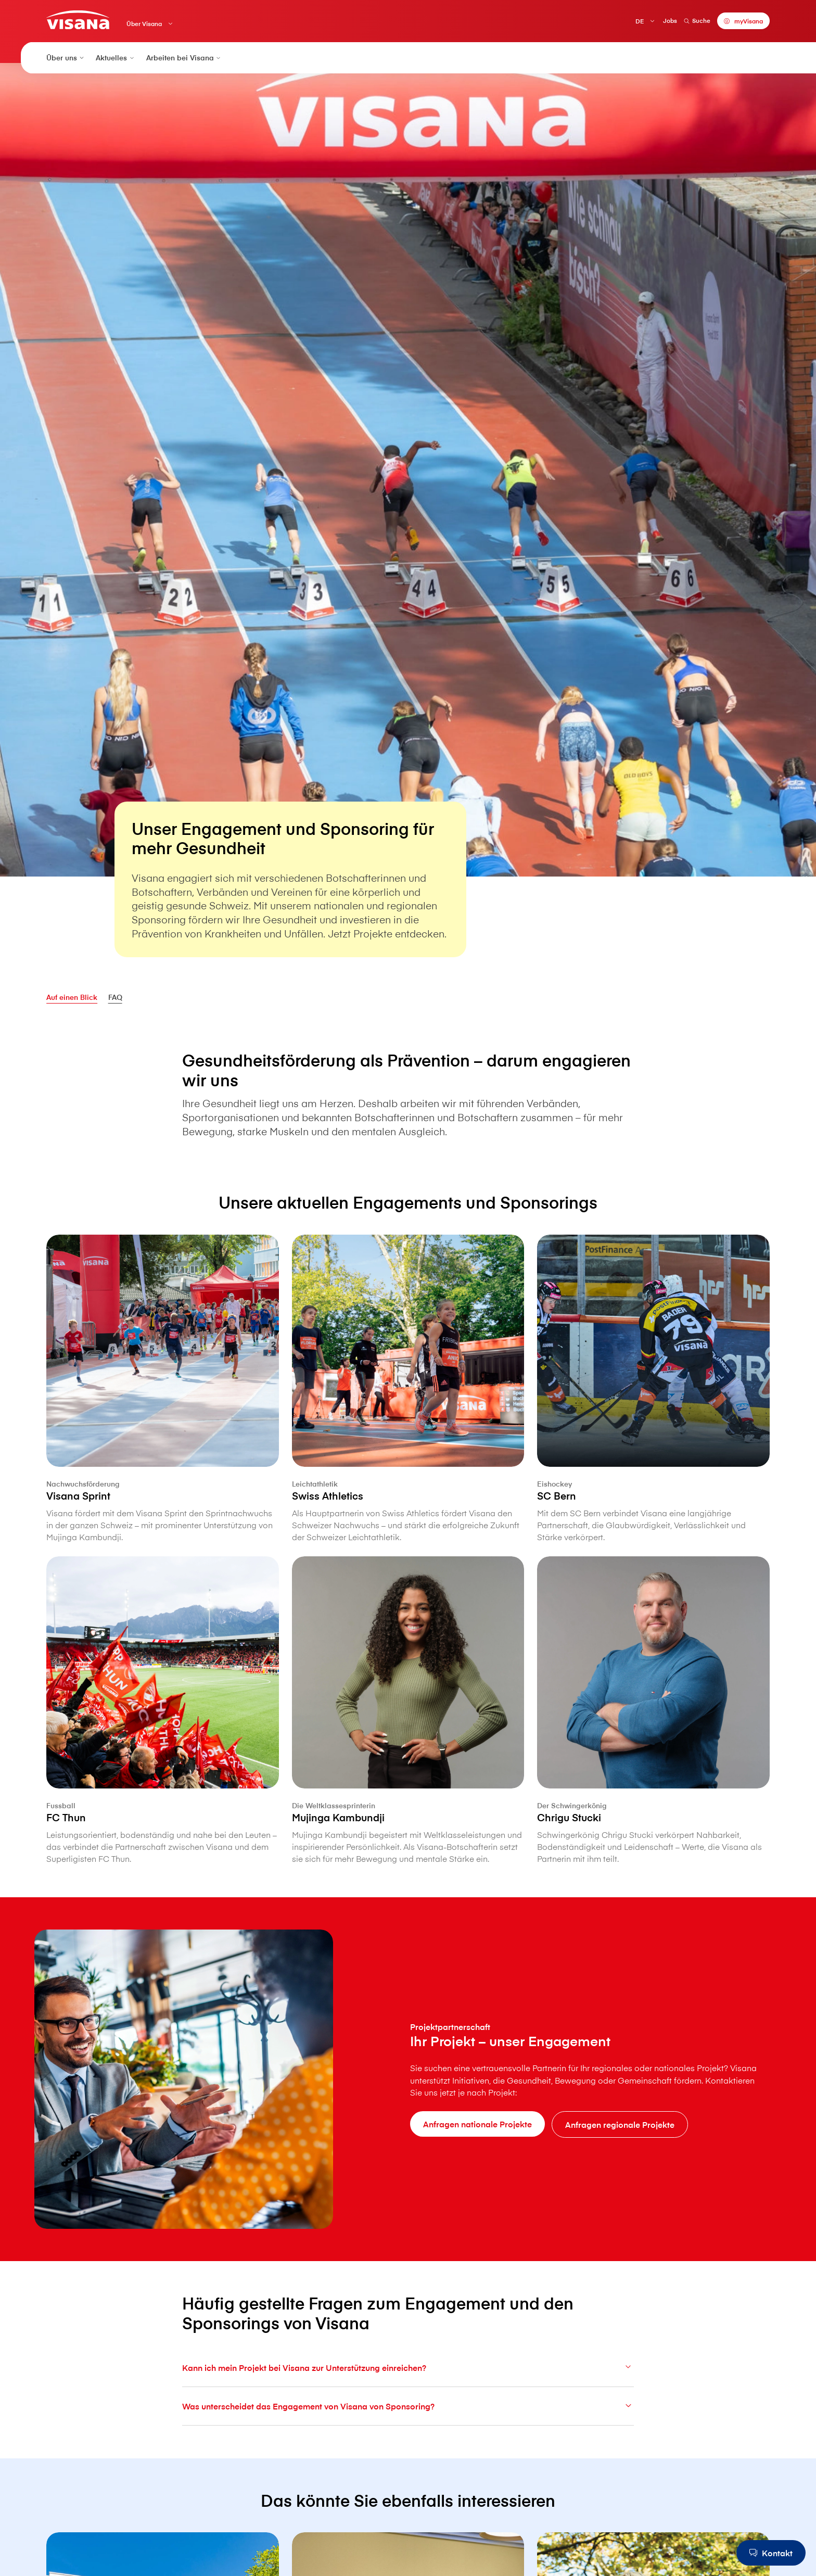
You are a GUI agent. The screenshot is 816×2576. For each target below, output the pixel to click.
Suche (697, 20)
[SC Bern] (653, 1439)
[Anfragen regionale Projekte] (620, 2124)
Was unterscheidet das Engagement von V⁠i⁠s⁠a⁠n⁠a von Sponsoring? (407, 2431)
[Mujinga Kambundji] (408, 1760)
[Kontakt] (771, 2552)
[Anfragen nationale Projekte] (477, 2123)
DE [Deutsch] (639, 21)
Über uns (65, 57)
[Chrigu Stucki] (653, 1760)
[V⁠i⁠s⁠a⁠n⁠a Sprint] (162, 1439)
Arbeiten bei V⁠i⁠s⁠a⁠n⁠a (184, 57)
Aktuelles (115, 57)
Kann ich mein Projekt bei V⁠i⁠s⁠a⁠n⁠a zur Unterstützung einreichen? (407, 2392)
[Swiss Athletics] (408, 1439)
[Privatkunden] (77, 19)
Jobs (670, 20)
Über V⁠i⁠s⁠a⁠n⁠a (144, 24)
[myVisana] (743, 20)
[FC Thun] (162, 1760)
